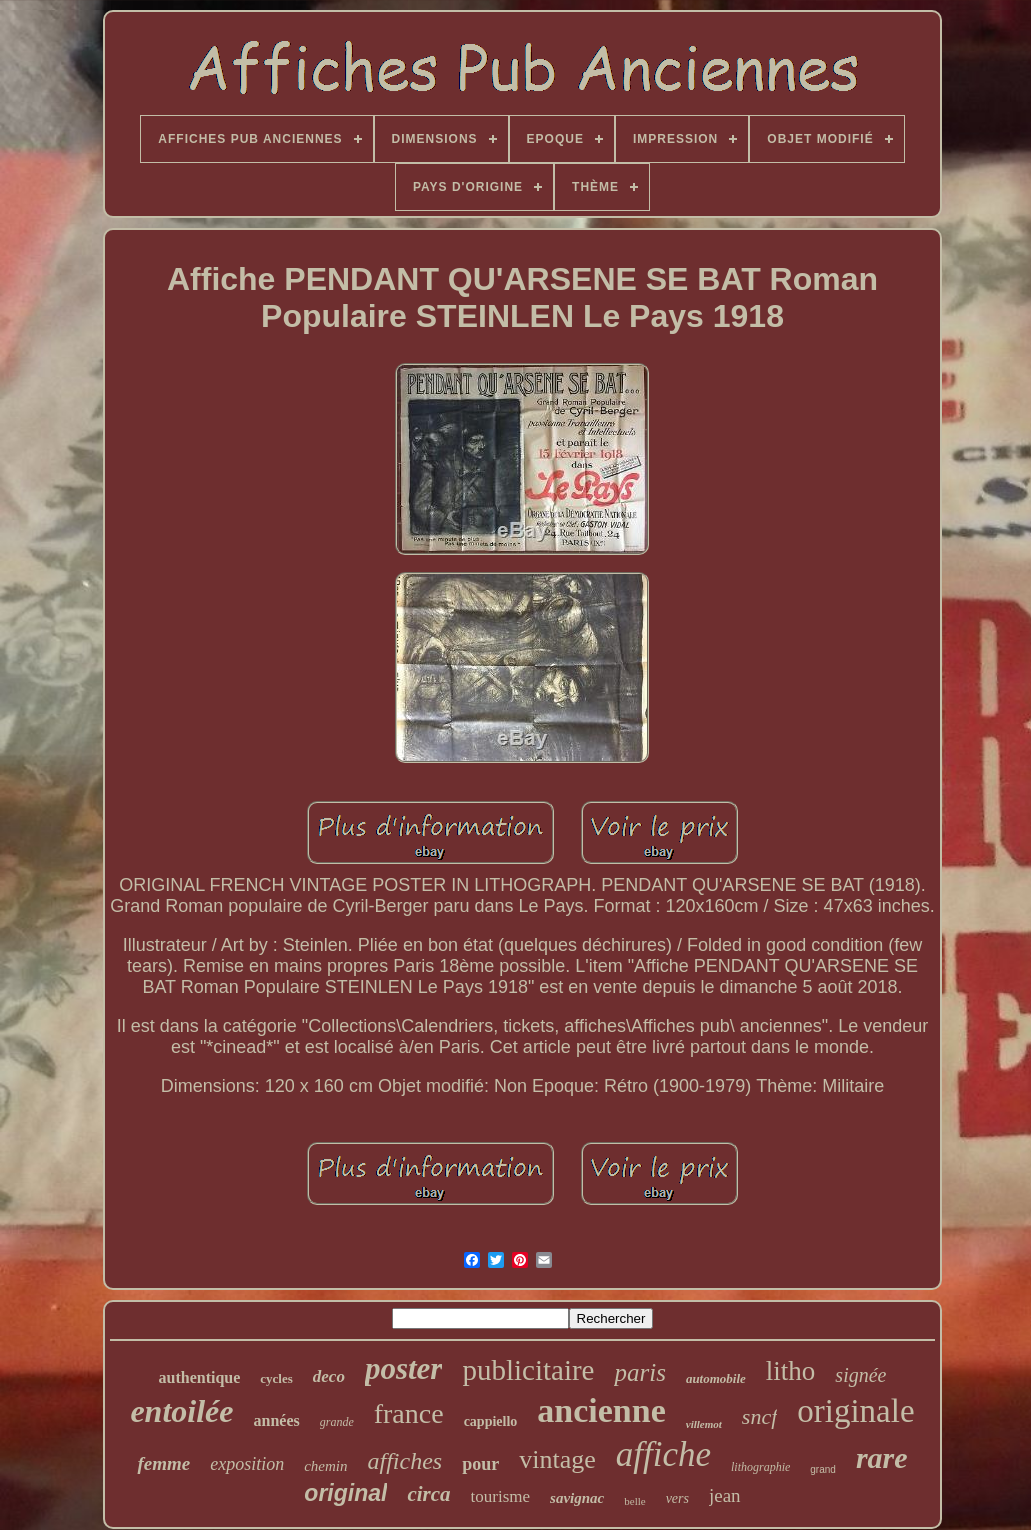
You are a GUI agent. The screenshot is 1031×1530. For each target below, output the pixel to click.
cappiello (491, 1421)
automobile (716, 1378)
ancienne (601, 1410)
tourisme (501, 1496)
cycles (276, 1378)
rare (882, 1457)
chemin (325, 1466)
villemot (704, 1424)
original (345, 1493)
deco (329, 1376)
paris (639, 1372)
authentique (200, 1377)
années (276, 1420)
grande (337, 1422)
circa (428, 1494)
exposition (247, 1464)
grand (823, 1469)
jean (725, 1495)
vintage (557, 1459)
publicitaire (528, 1370)
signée (860, 1375)
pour (480, 1464)
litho (791, 1371)
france (409, 1413)
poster (404, 1368)
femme (163, 1463)
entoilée (181, 1411)
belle (634, 1501)
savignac (577, 1498)
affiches (405, 1461)
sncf (759, 1416)
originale (855, 1411)
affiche (663, 1454)
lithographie (760, 1467)
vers (677, 1498)
